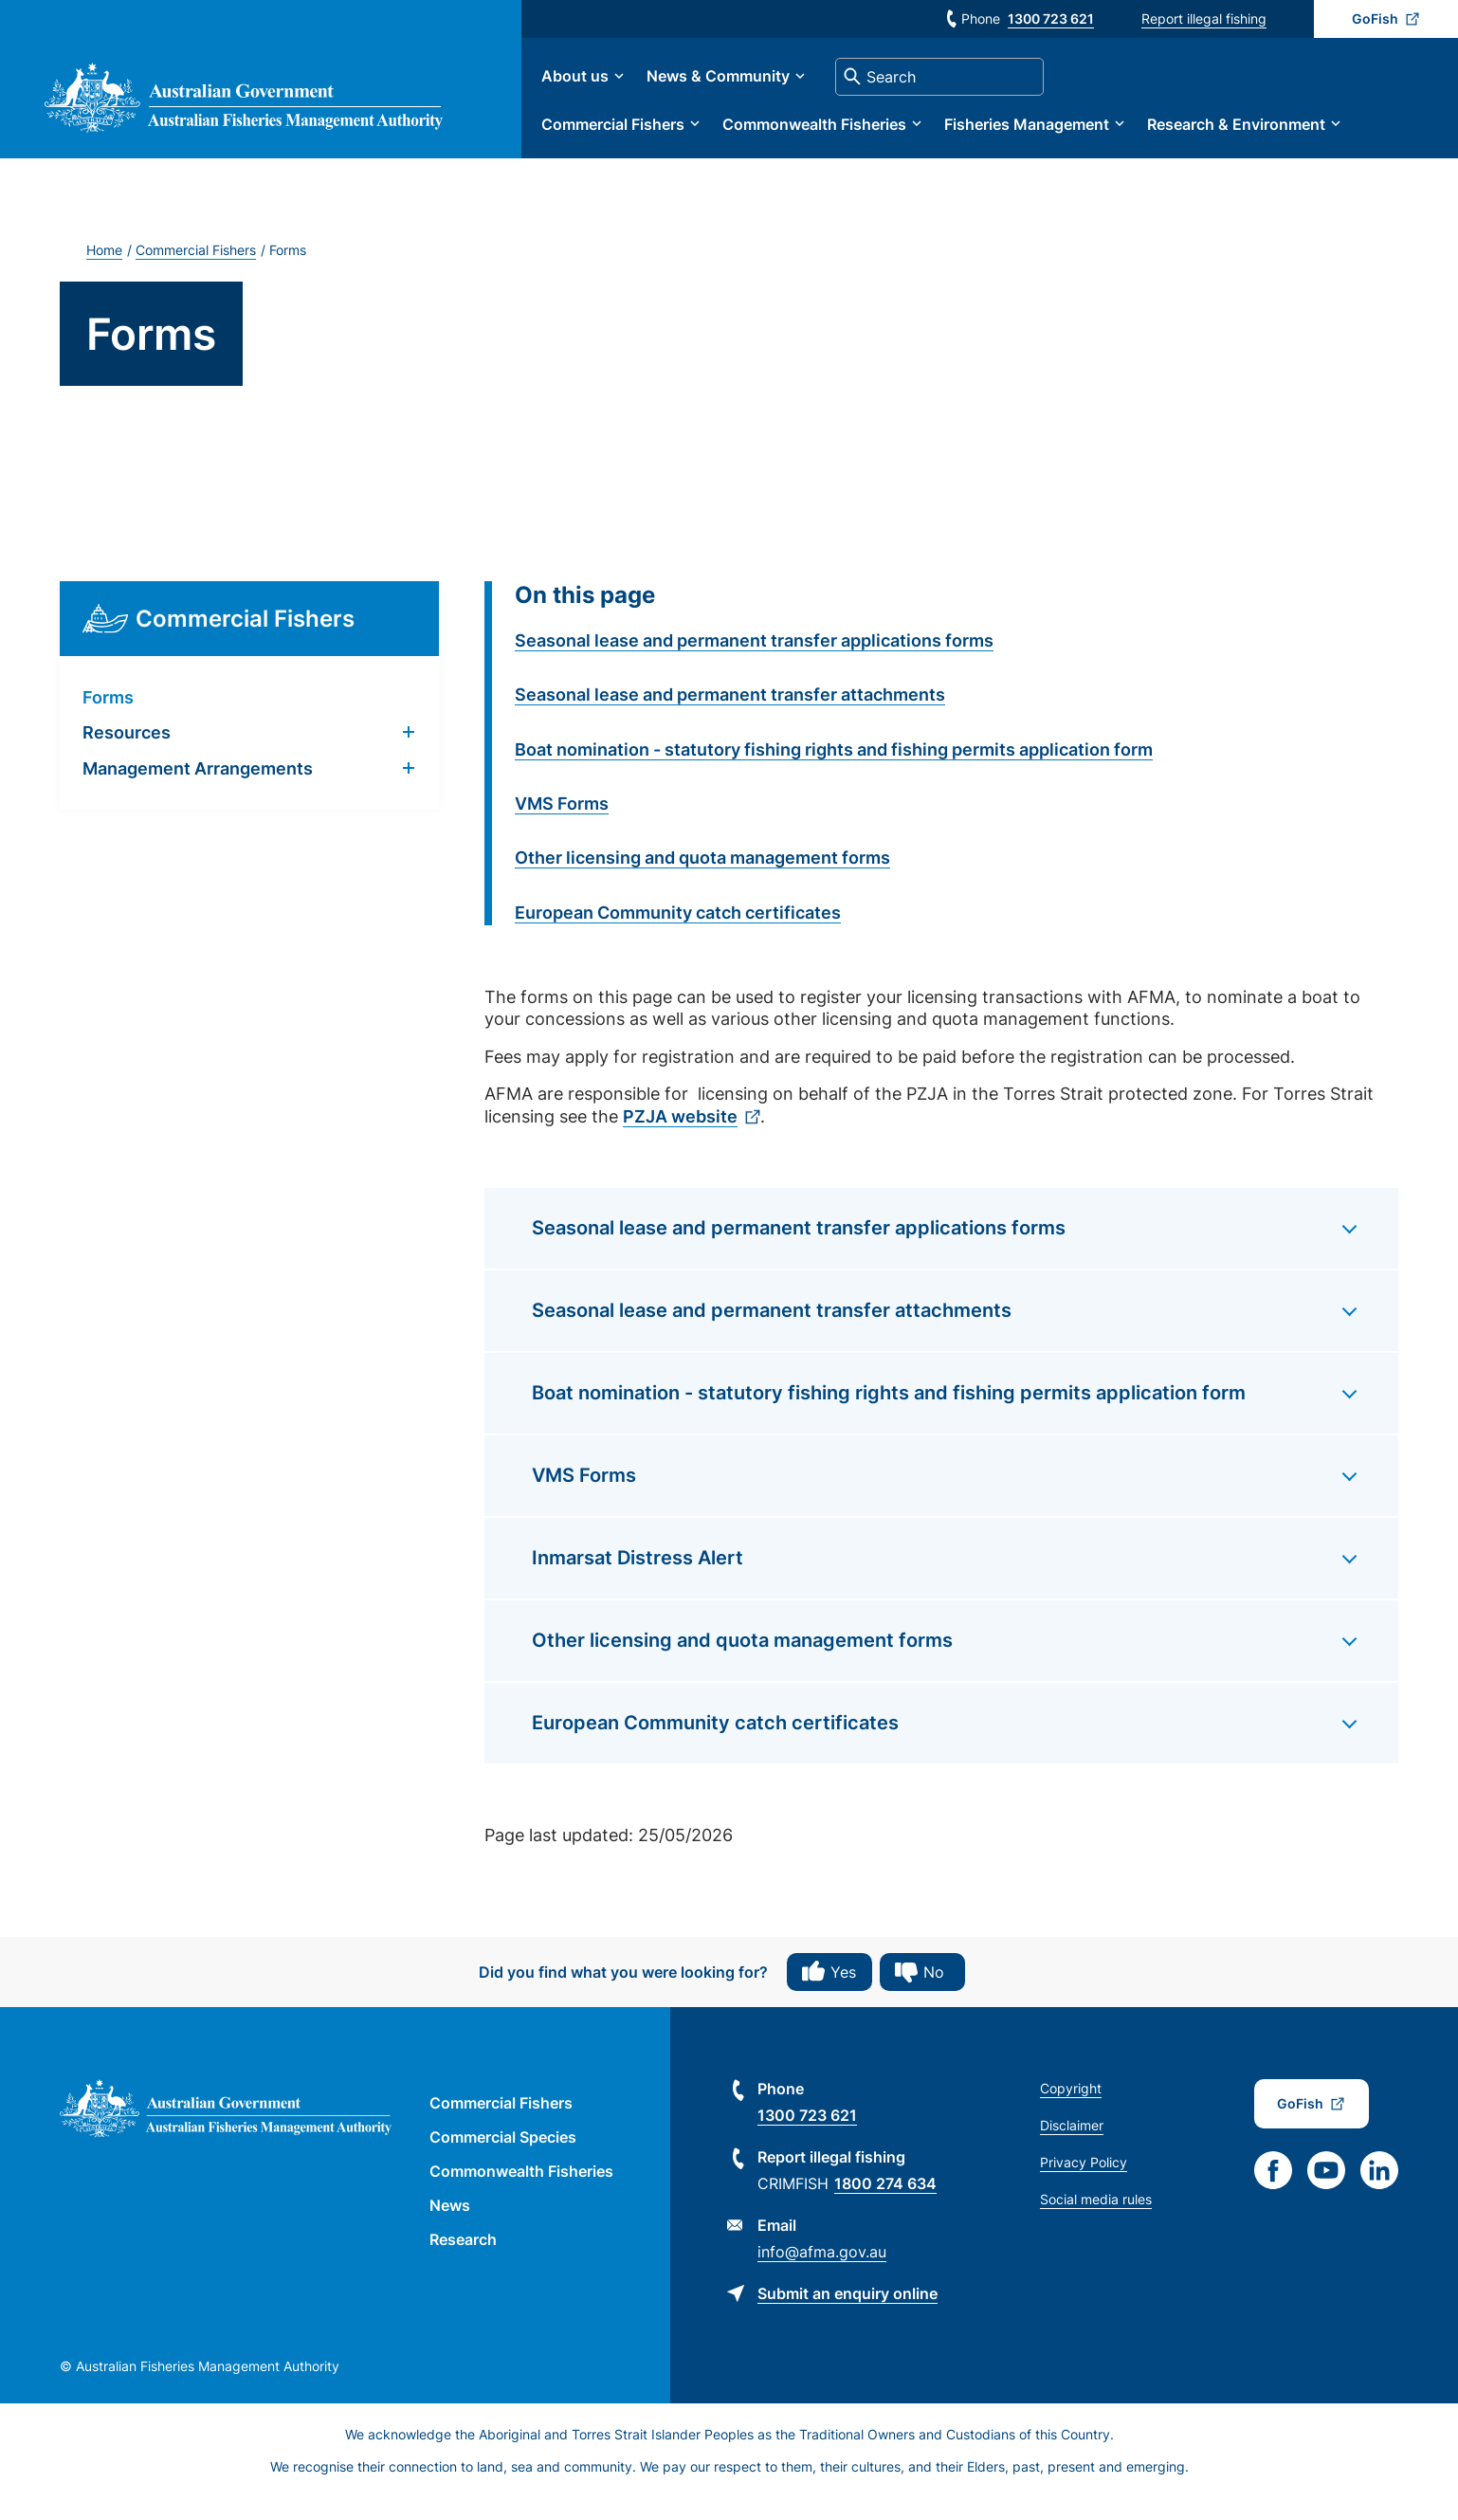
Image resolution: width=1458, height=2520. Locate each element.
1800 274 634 (885, 2205)
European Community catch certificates (678, 933)
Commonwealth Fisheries (883, 134)
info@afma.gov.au (821, 2273)
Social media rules (1096, 2221)
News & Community (786, 87)
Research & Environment (1304, 134)
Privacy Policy (1083, 2184)
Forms (108, 718)
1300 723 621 (1051, 18)
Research (463, 2260)
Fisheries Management (1094, 134)
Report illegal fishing (1204, 18)
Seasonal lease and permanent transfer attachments (730, 715)
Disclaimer (1071, 2147)
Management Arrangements (197, 789)
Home (104, 271)
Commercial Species (502, 2158)
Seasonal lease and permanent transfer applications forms (754, 661)
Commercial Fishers (681, 134)
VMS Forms (562, 824)
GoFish (1375, 18)
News (449, 2226)
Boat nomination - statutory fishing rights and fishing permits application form (834, 770)
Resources (126, 754)
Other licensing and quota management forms (702, 878)
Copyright (1071, 2110)
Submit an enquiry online (847, 2315)
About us (643, 87)
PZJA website (680, 1137)
